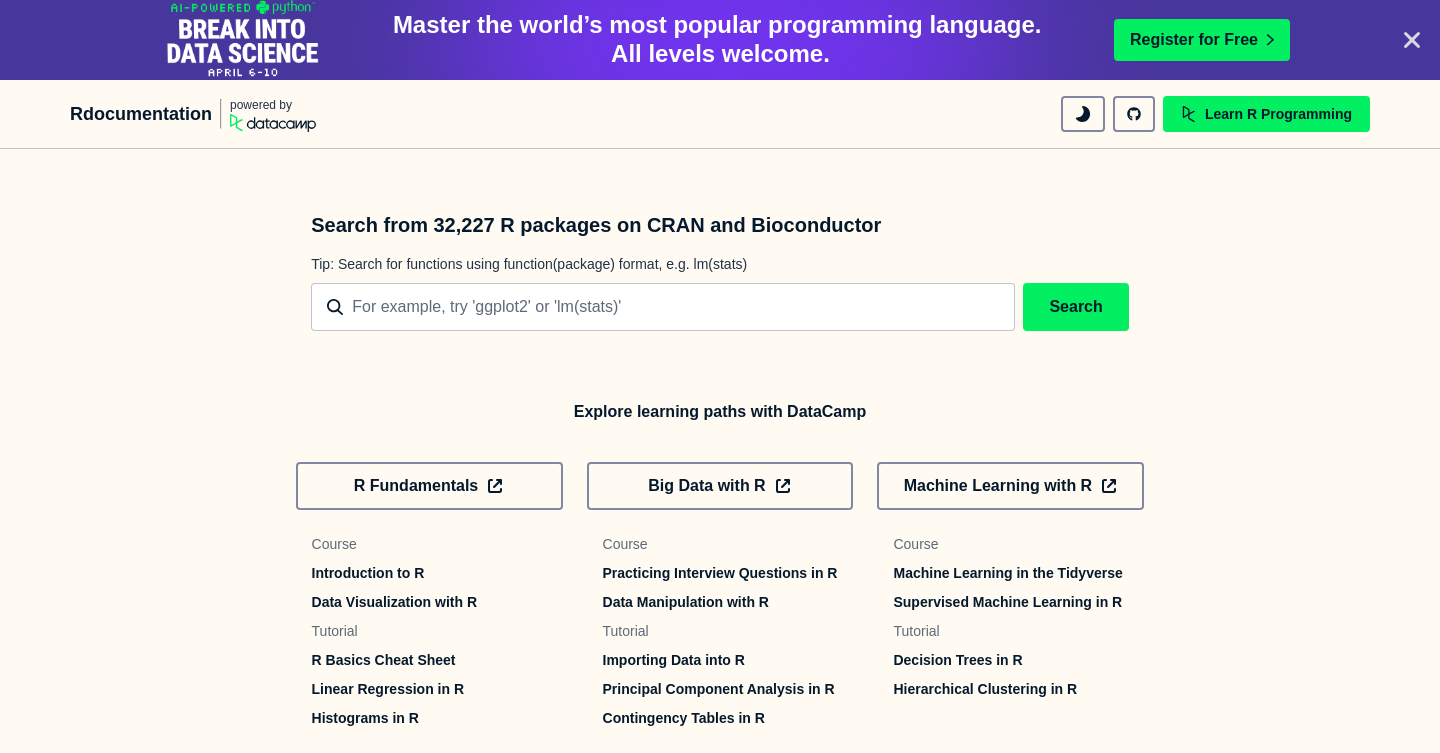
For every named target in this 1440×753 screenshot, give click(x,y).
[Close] (1412, 40)
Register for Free (1202, 39)
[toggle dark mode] (1083, 114)
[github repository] (1134, 114)
